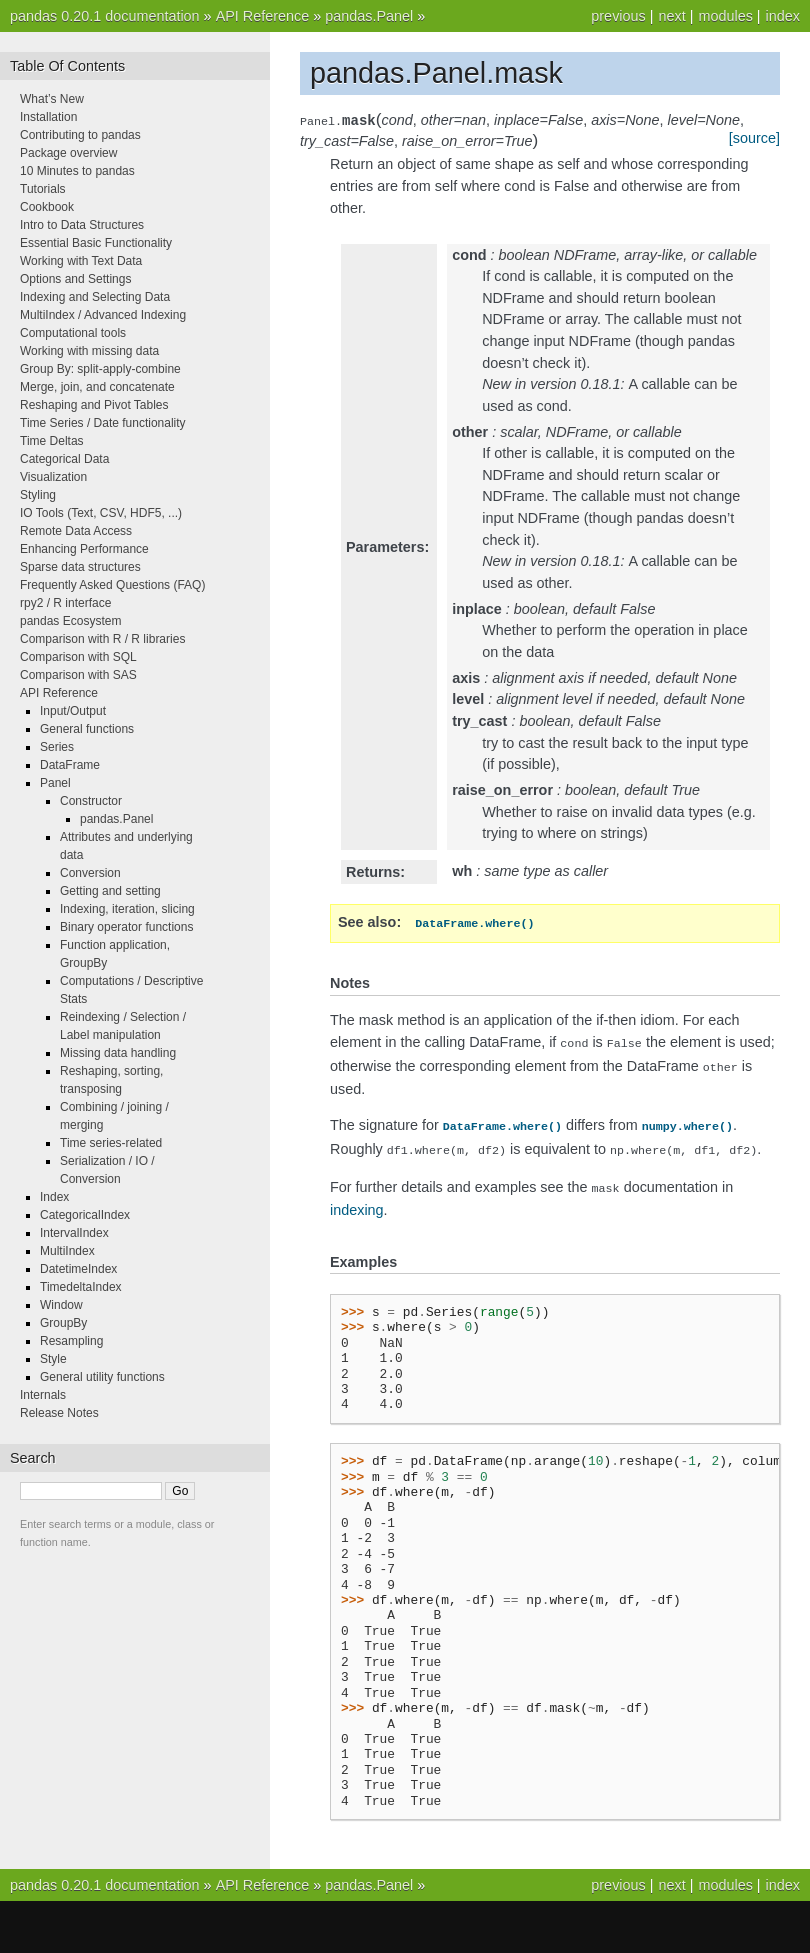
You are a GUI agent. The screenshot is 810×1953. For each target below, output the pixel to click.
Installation (48, 117)
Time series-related (111, 1143)
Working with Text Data (81, 261)
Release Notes (59, 1413)
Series (57, 747)
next (671, 16)
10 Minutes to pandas (77, 171)
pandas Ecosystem (70, 621)
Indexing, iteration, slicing (127, 909)
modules (725, 16)
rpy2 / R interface (65, 603)
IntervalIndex (74, 1233)
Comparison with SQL (78, 657)
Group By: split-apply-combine (100, 369)
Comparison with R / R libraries (102, 639)
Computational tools (73, 333)
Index (54, 1197)
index (783, 16)
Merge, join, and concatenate (97, 387)
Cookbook (47, 207)
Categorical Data (64, 459)
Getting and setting (110, 891)
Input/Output (73, 711)
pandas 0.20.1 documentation (105, 16)
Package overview (68, 153)
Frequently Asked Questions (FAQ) (112, 585)
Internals (43, 1395)
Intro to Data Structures (82, 225)
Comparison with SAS (78, 675)
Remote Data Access (76, 531)
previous (618, 16)
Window (61, 1305)
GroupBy (63, 1323)
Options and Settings (75, 279)
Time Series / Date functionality (103, 423)
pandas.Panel (369, 16)
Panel (55, 783)
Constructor (91, 801)
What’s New (52, 99)
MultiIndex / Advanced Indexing (103, 315)
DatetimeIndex (78, 1269)
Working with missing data (89, 351)
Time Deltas (52, 441)
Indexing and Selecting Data (95, 297)
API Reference (263, 16)
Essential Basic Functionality (96, 243)
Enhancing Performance (84, 549)
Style (53, 1359)
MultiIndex (67, 1251)
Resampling (71, 1341)
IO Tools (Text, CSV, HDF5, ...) (101, 513)
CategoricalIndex (85, 1215)
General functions (87, 729)
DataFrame (70, 765)
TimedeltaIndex (81, 1287)
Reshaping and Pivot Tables (94, 405)
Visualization (53, 477)
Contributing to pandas (80, 135)
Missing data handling (118, 1053)
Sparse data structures (80, 567)
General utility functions (102, 1377)
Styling (38, 495)
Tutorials (43, 189)
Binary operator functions (126, 927)
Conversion (90, 873)
